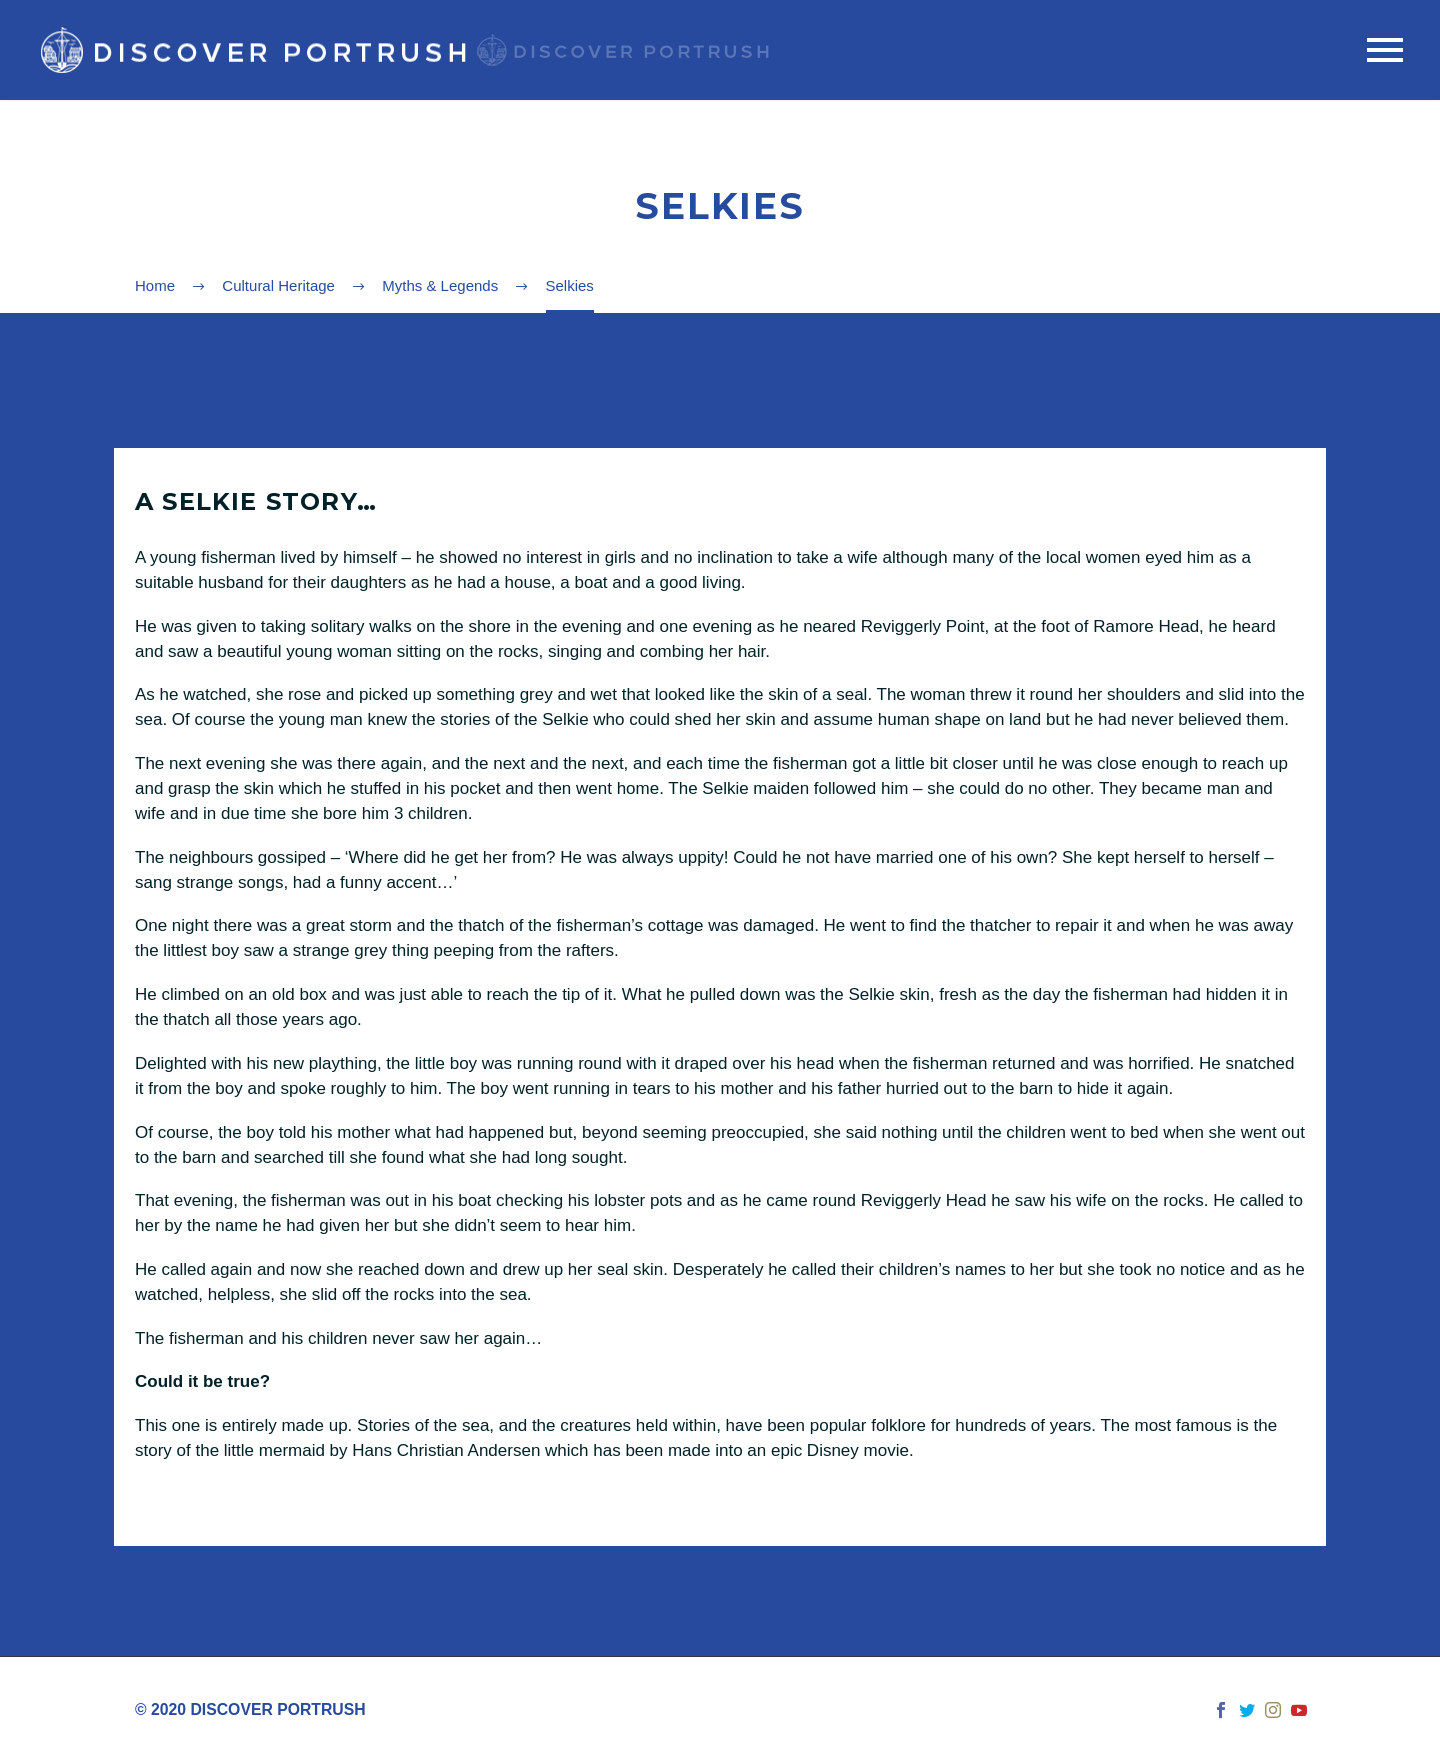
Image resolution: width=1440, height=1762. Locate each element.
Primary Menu (1385, 50)
